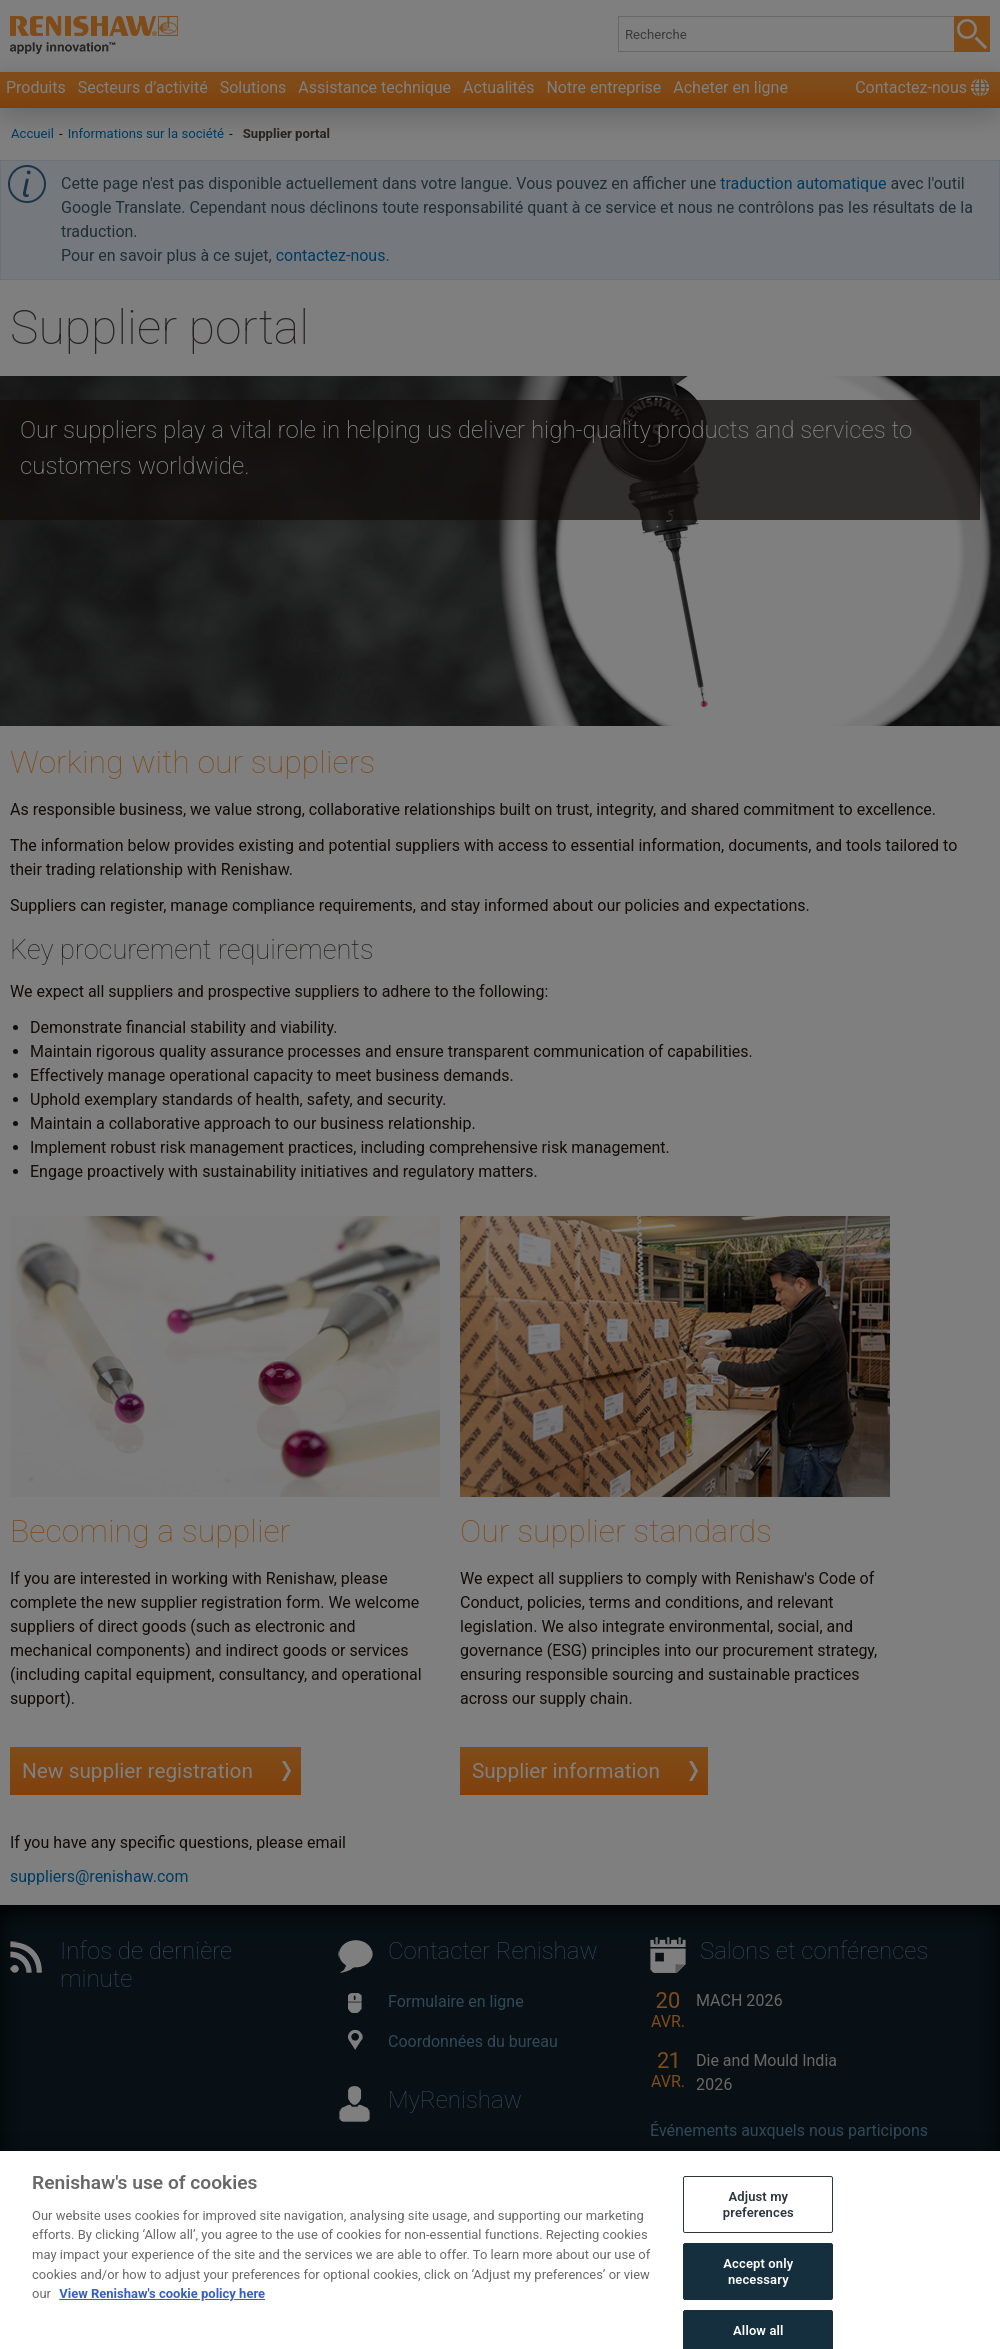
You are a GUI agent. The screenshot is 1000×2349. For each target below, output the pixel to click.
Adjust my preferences (758, 2220)
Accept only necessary (758, 2287)
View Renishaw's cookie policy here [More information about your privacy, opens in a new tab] (162, 2309)
